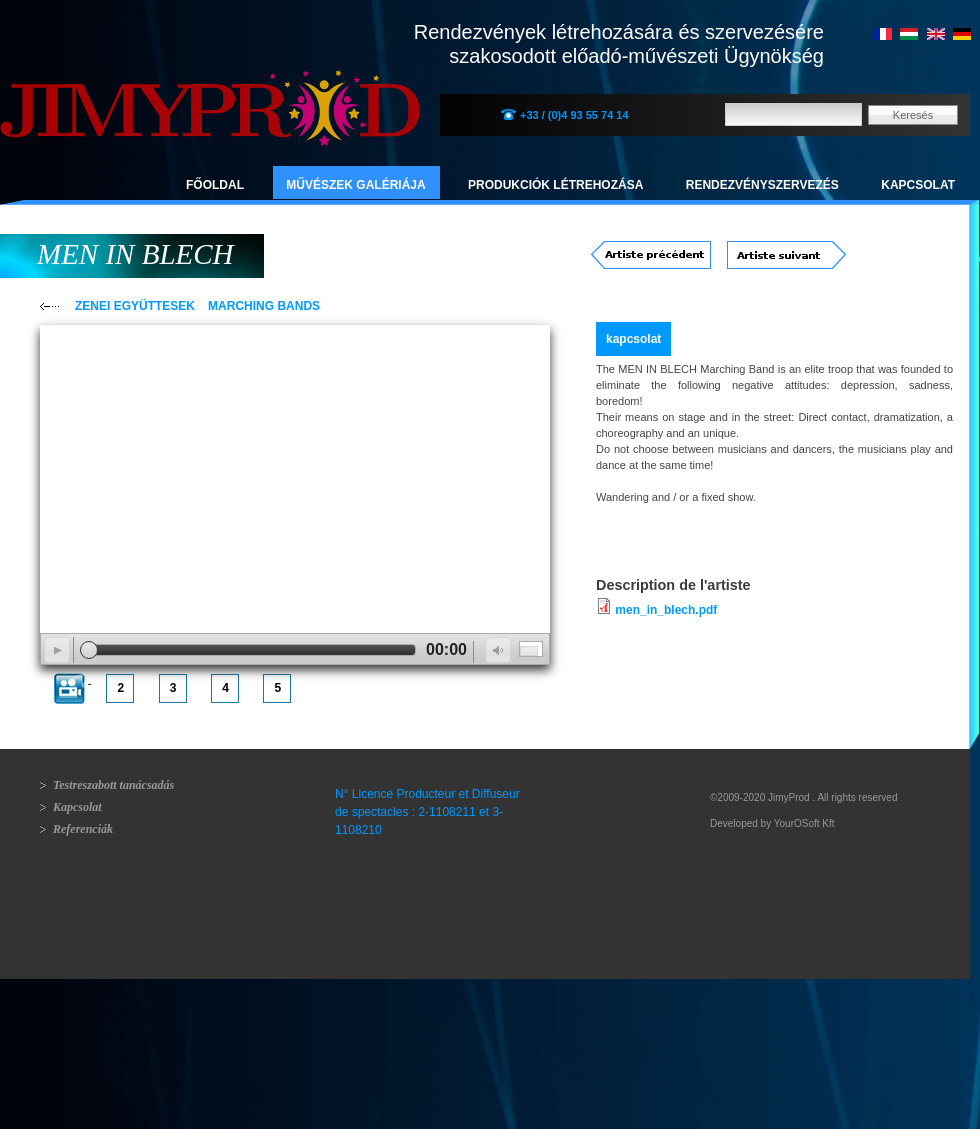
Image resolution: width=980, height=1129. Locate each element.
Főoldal (215, 185)
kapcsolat (633, 339)
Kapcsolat (918, 185)
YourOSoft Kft (804, 823)
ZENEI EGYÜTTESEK (135, 306)
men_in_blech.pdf (666, 610)
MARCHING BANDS (264, 306)
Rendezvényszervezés (762, 185)
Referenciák (83, 829)
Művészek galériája (355, 185)
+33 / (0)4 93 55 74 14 (574, 115)
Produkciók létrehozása (555, 185)
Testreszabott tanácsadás (113, 785)
